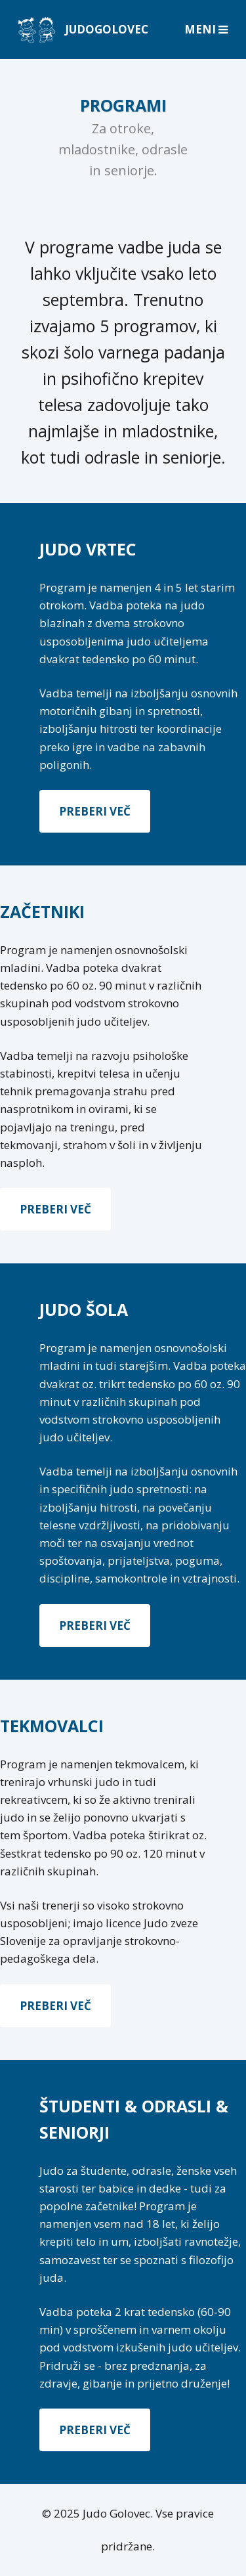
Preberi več (95, 811)
